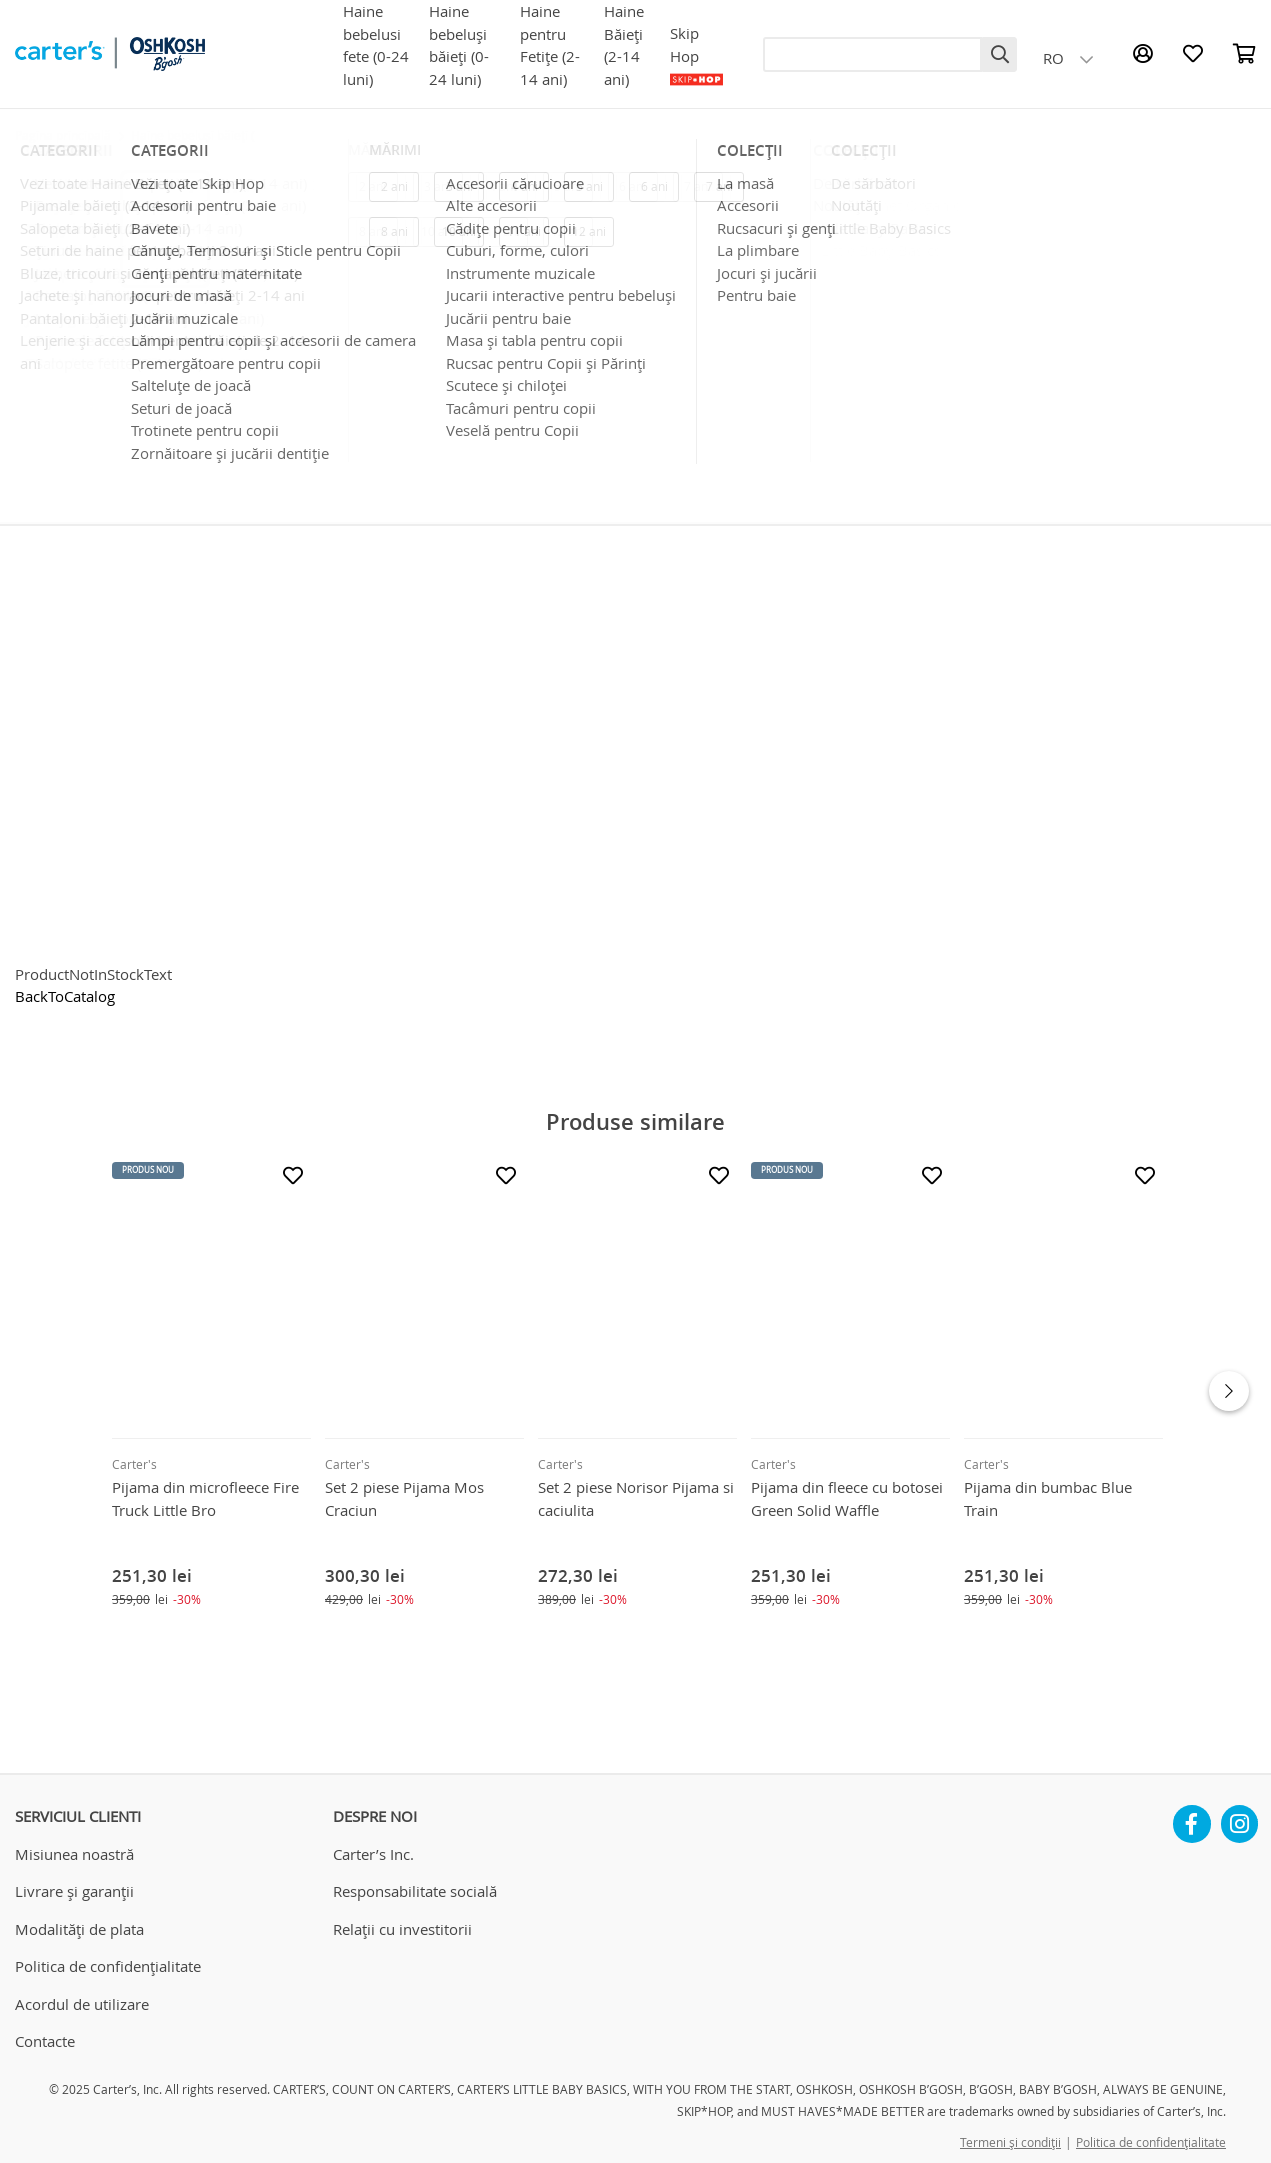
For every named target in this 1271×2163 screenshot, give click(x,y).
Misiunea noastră (74, 1854)
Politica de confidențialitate (108, 1966)
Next (1229, 1391)
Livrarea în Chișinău (875, 410)
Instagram (1240, 1816)
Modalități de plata (79, 1929)
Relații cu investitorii (402, 1929)
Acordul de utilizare (82, 2004)
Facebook (1192, 1816)
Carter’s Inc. (373, 1854)
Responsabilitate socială (415, 1891)
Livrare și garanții (74, 1891)
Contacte (45, 2041)
